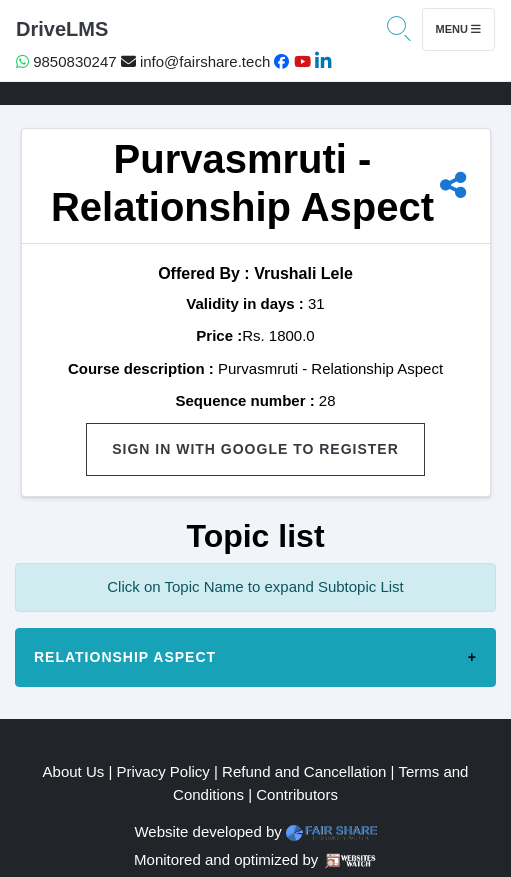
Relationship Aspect (125, 657)
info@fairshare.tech (195, 61)
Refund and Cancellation (304, 771)
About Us (74, 771)
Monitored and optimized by (226, 859)
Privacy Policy (163, 771)
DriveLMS (62, 29)
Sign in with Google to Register (255, 449)
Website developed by (207, 831)
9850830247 (66, 61)
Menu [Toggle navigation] (458, 29)
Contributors (297, 794)
